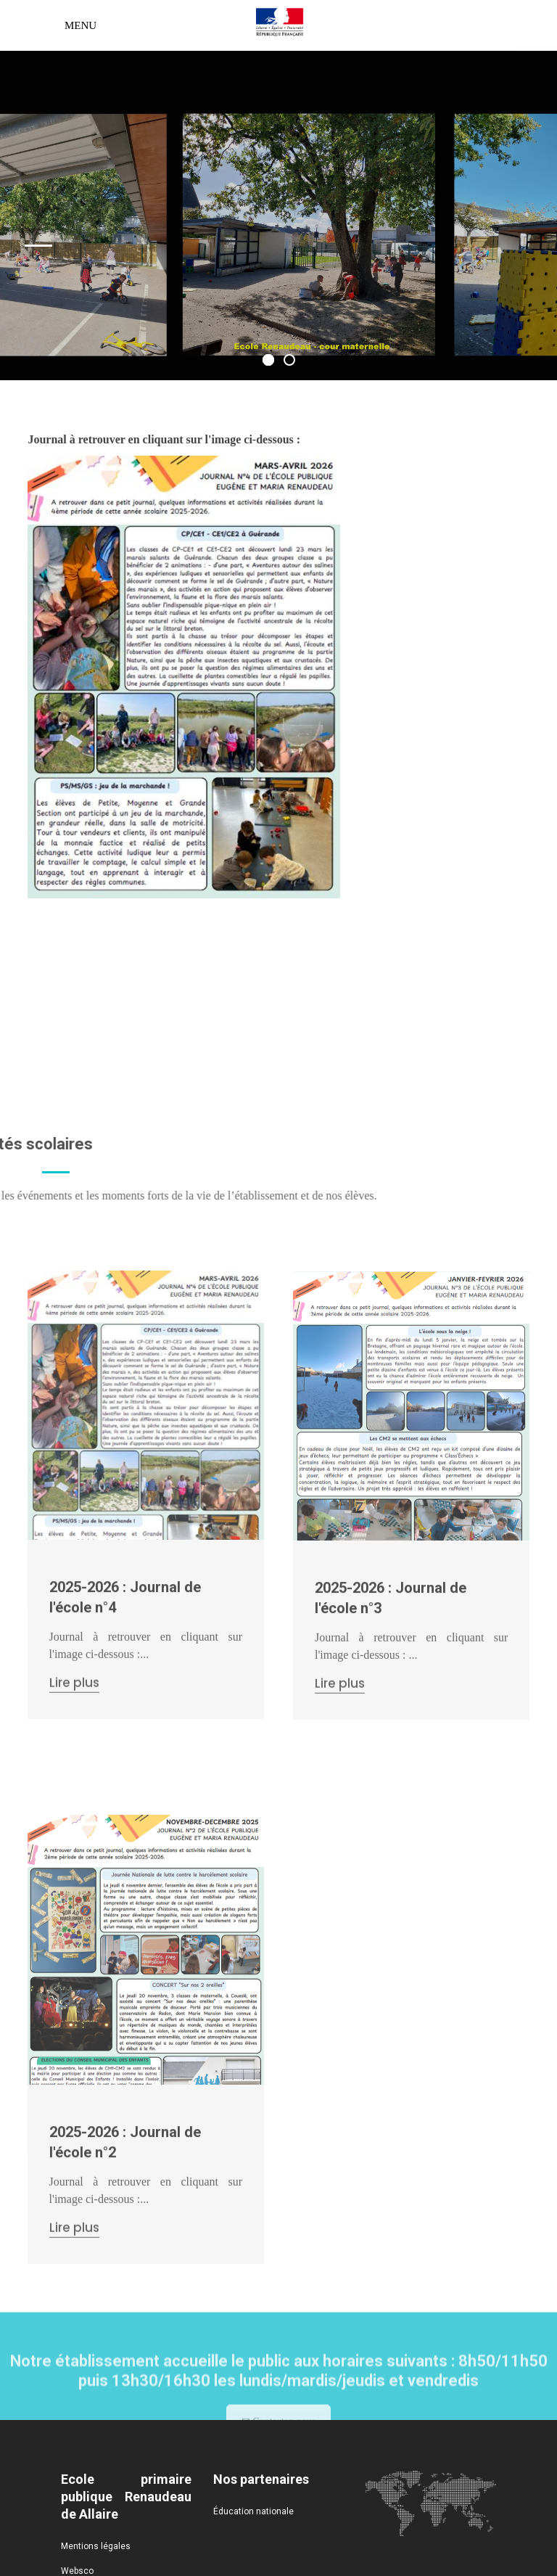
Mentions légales (96, 2546)
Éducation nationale (253, 2511)
